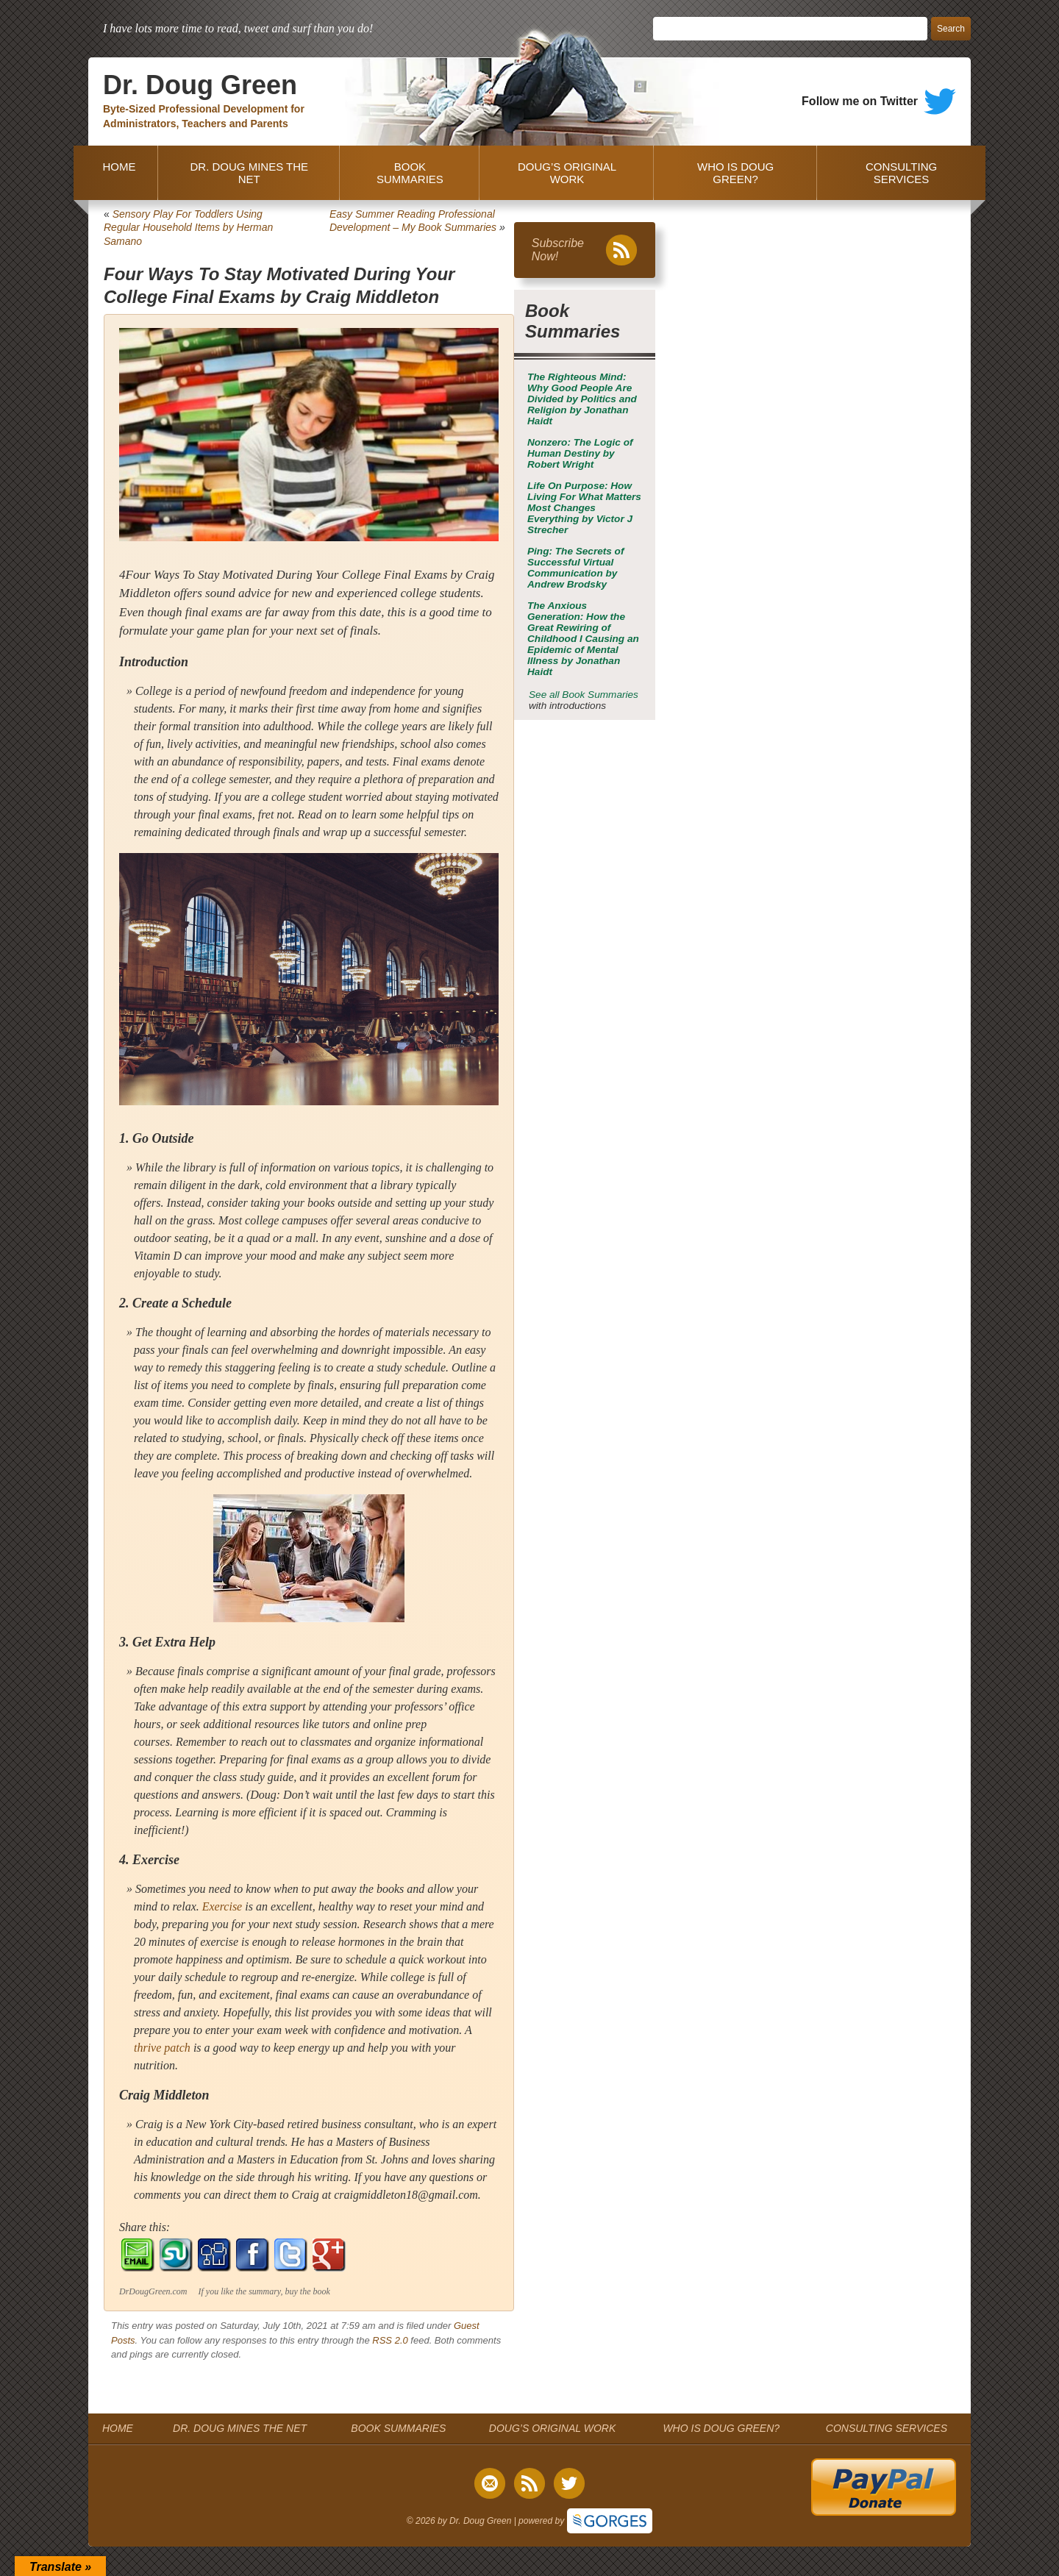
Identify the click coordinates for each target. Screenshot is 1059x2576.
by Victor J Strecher (584, 507)
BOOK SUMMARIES (410, 172)
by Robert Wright (579, 453)
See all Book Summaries (583, 694)
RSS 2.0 (389, 2340)
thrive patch (162, 2047)
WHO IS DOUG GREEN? (735, 172)
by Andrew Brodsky (575, 568)
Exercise (222, 1906)
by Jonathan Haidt (582, 399)
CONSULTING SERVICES (901, 172)
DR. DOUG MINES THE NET (249, 172)
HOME (115, 172)
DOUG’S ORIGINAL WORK (567, 172)
